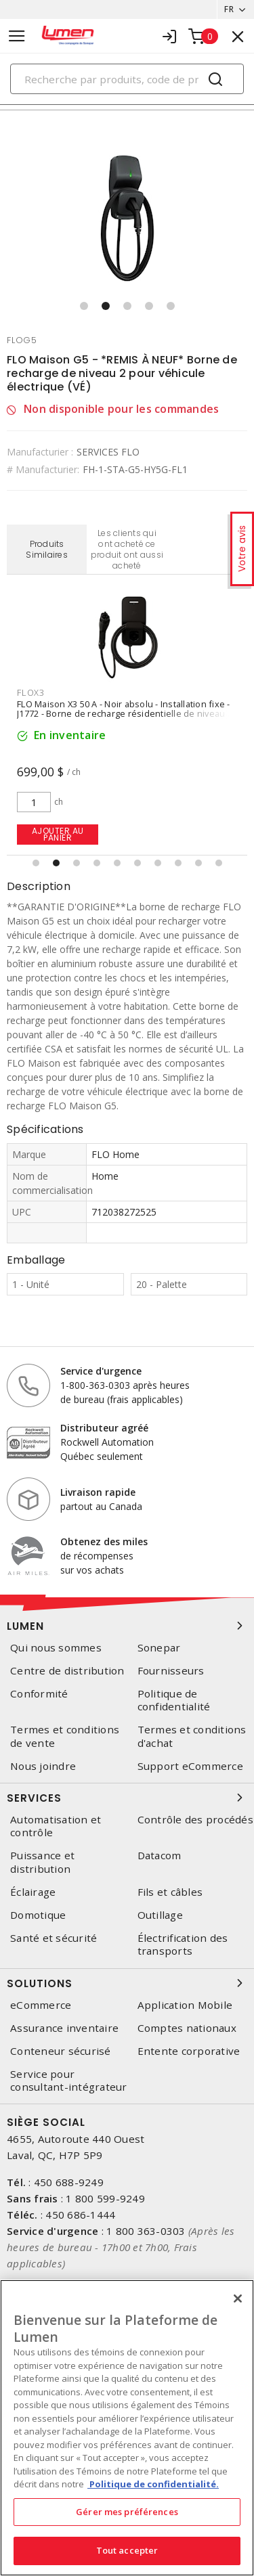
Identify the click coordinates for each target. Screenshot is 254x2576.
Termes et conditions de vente (64, 1736)
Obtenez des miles (104, 1541)
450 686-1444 (80, 2214)
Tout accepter (127, 2550)
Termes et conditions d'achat (192, 1736)
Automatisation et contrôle (55, 1826)
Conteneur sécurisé (60, 2051)
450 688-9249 (69, 2182)
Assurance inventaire (64, 2028)
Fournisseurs (171, 1670)
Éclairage (33, 1892)
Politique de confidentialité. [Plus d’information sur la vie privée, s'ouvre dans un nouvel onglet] (153, 2484)
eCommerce (40, 2005)
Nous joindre (43, 1766)
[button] (84, 306)
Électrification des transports (182, 1944)
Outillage (160, 1915)
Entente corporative (188, 2051)
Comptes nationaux (186, 2028)
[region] (127, 2428)
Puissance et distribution (42, 1862)
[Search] (127, 79)
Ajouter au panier (58, 834)
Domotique (38, 1915)
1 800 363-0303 (146, 2231)
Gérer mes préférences (127, 2512)
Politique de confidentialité (174, 1700)
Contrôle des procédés (195, 1819)
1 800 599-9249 (105, 2198)
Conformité (39, 1693)
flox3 (31, 692)
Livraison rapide (97, 1492)
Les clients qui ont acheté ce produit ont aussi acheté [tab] (127, 549)
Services (127, 1797)
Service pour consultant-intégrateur (68, 2080)
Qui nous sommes (56, 1647)
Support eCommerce (190, 1766)
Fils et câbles (170, 1892)
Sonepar (159, 1647)
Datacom (159, 1855)
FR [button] (229, 9)
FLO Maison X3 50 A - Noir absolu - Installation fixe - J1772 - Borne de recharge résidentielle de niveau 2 (124, 708)
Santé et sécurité (53, 1938)
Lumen (127, 1625)
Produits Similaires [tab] (47, 549)
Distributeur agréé (104, 1427)
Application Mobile (185, 2005)
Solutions (127, 1983)
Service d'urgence (101, 1370)
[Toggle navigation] (17, 36)
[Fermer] (238, 2298)
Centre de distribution (67, 1670)
